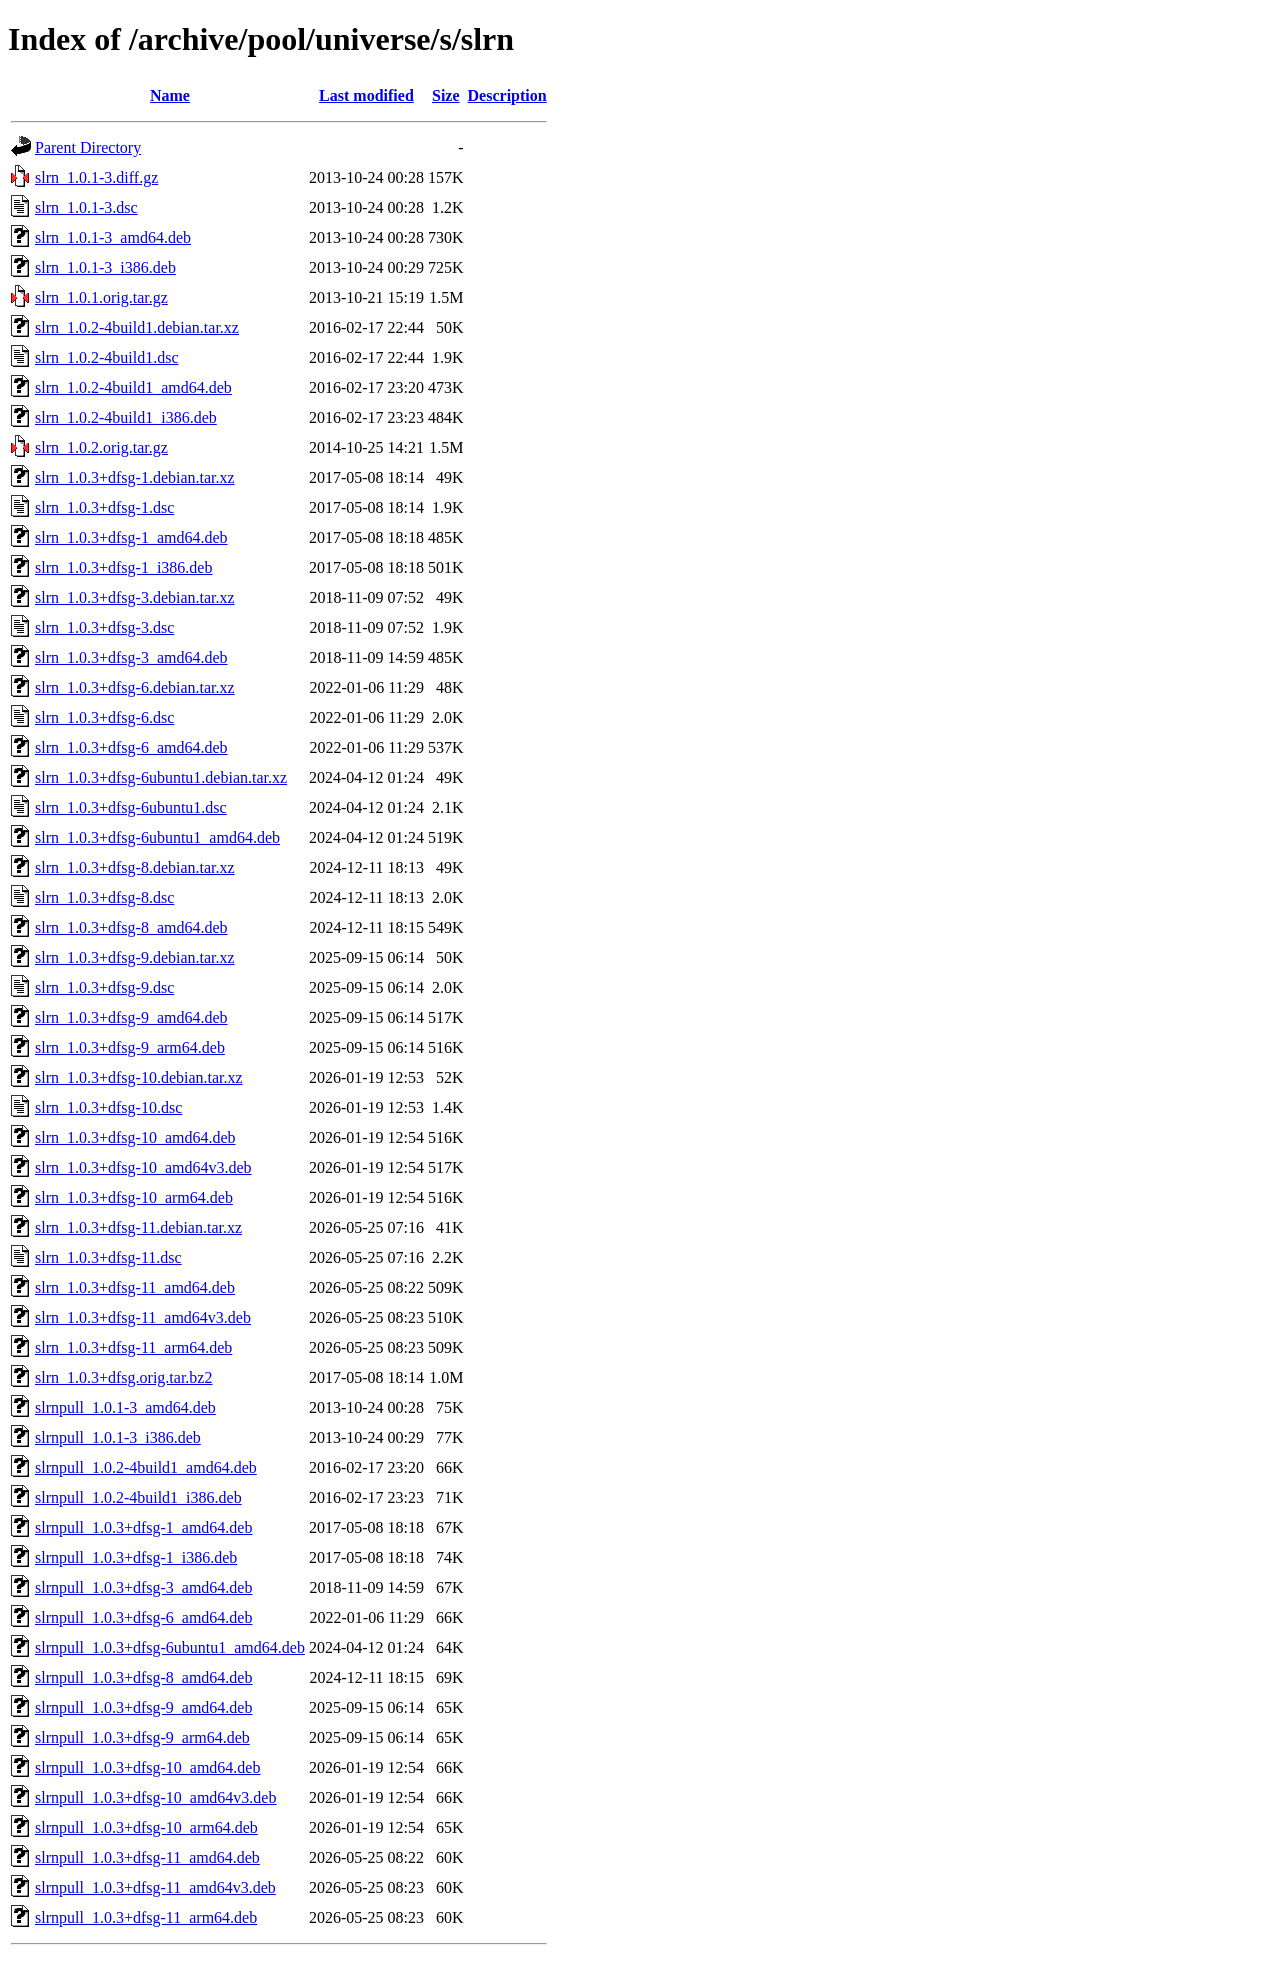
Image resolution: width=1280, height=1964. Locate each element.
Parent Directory (88, 147)
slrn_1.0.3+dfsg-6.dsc (104, 717)
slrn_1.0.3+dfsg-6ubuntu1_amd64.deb (157, 837)
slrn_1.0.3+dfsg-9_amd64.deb (131, 1017)
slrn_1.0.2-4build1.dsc (107, 357)
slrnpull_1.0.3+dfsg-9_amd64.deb (143, 1707)
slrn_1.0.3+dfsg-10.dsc (108, 1107)
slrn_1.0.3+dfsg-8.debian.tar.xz (135, 867)
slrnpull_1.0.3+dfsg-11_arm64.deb (146, 1917)
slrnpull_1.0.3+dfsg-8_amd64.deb (143, 1677)
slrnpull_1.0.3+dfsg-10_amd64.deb (147, 1767)
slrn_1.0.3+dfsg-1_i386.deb (123, 567)
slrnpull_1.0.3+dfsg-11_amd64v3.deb (155, 1887)
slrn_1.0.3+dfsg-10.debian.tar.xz (139, 1077)
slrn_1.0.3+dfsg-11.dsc (108, 1257)
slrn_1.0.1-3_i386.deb (105, 267)
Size (446, 95)
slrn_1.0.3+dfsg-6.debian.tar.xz (135, 687)
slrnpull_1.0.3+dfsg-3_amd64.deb (143, 1587)
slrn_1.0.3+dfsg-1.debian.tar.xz (135, 477)
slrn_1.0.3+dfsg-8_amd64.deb (131, 927)
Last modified (366, 95)
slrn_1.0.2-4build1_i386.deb (126, 417)
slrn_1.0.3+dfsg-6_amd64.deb (131, 747)
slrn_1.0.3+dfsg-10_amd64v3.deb (143, 1167)
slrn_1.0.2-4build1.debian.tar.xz (137, 327)
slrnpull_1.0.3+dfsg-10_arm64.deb (146, 1827)
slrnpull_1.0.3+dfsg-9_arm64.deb (142, 1737)
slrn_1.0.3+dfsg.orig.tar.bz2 (123, 1377)
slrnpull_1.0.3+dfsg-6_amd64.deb (143, 1617)
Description (507, 95)
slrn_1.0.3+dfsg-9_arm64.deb (130, 1047)
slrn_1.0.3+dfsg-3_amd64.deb (131, 657)
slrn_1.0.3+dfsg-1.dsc (104, 507)
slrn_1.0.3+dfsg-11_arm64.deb (133, 1347)
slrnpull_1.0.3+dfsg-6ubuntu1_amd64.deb (170, 1647)
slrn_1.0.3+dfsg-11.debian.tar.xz (138, 1227)
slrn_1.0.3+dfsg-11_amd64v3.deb (143, 1317)
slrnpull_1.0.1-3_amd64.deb (125, 1407)
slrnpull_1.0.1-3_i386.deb (118, 1437)
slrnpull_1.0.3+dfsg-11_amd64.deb (147, 1857)
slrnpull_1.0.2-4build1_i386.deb (138, 1497)
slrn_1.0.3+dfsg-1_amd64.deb (131, 537)
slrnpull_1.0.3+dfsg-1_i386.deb (136, 1557)
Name (170, 95)
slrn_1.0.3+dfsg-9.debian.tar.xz (135, 957)
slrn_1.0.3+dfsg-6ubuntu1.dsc (131, 807)
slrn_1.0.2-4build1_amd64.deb (133, 387)
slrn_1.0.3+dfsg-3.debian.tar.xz (135, 597)
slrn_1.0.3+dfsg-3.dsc (104, 627)
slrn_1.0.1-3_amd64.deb (113, 237)
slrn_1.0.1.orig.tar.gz (101, 297)
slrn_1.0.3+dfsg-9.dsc (104, 987)
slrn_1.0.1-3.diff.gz (96, 177)
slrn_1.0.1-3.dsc (86, 207)
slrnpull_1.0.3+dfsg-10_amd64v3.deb (155, 1797)
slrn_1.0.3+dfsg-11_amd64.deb (135, 1287)
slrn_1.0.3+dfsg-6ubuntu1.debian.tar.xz (161, 777)
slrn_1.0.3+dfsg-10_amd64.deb (135, 1137)
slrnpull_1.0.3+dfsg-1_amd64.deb (143, 1527)
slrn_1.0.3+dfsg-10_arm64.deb (134, 1197)
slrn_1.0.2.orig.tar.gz (101, 447)
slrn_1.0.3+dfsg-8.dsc (104, 897)
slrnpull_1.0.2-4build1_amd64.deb (146, 1467)
